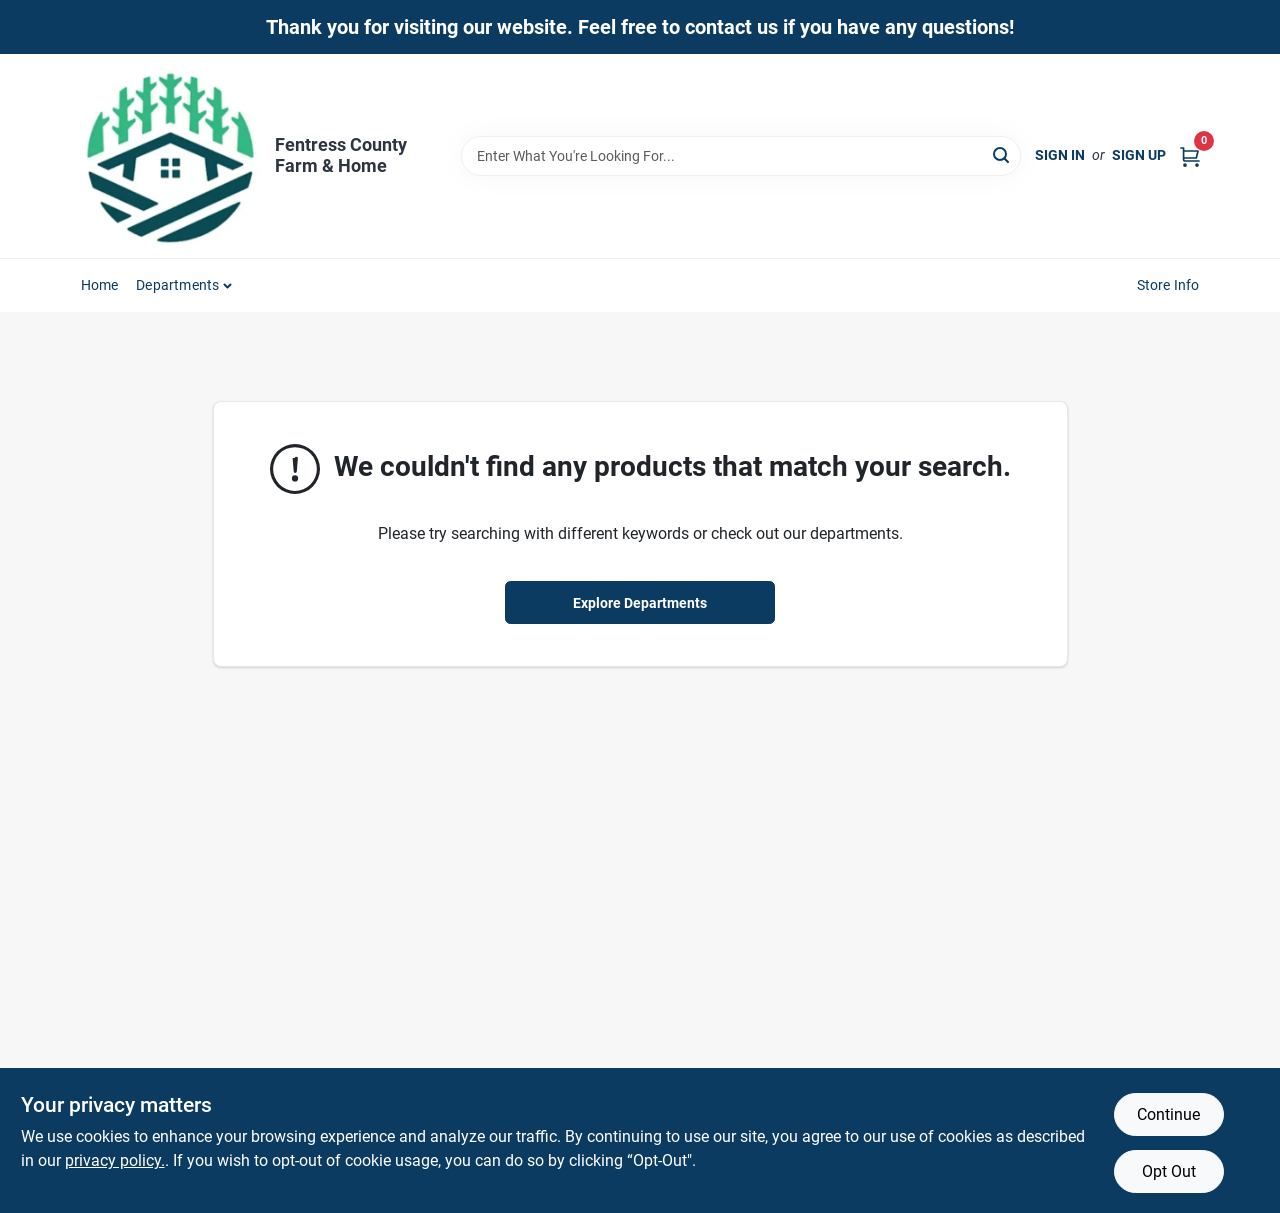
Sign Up (1139, 155)
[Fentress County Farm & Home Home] (171, 156)
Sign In (1060, 155)
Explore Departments (640, 603)
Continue (1168, 1114)
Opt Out (1169, 1171)
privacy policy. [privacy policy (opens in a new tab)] (115, 1160)
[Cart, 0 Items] (1190, 155)
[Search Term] (741, 156)
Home (100, 285)
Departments (177, 285)
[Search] (1002, 154)
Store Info (1168, 285)
